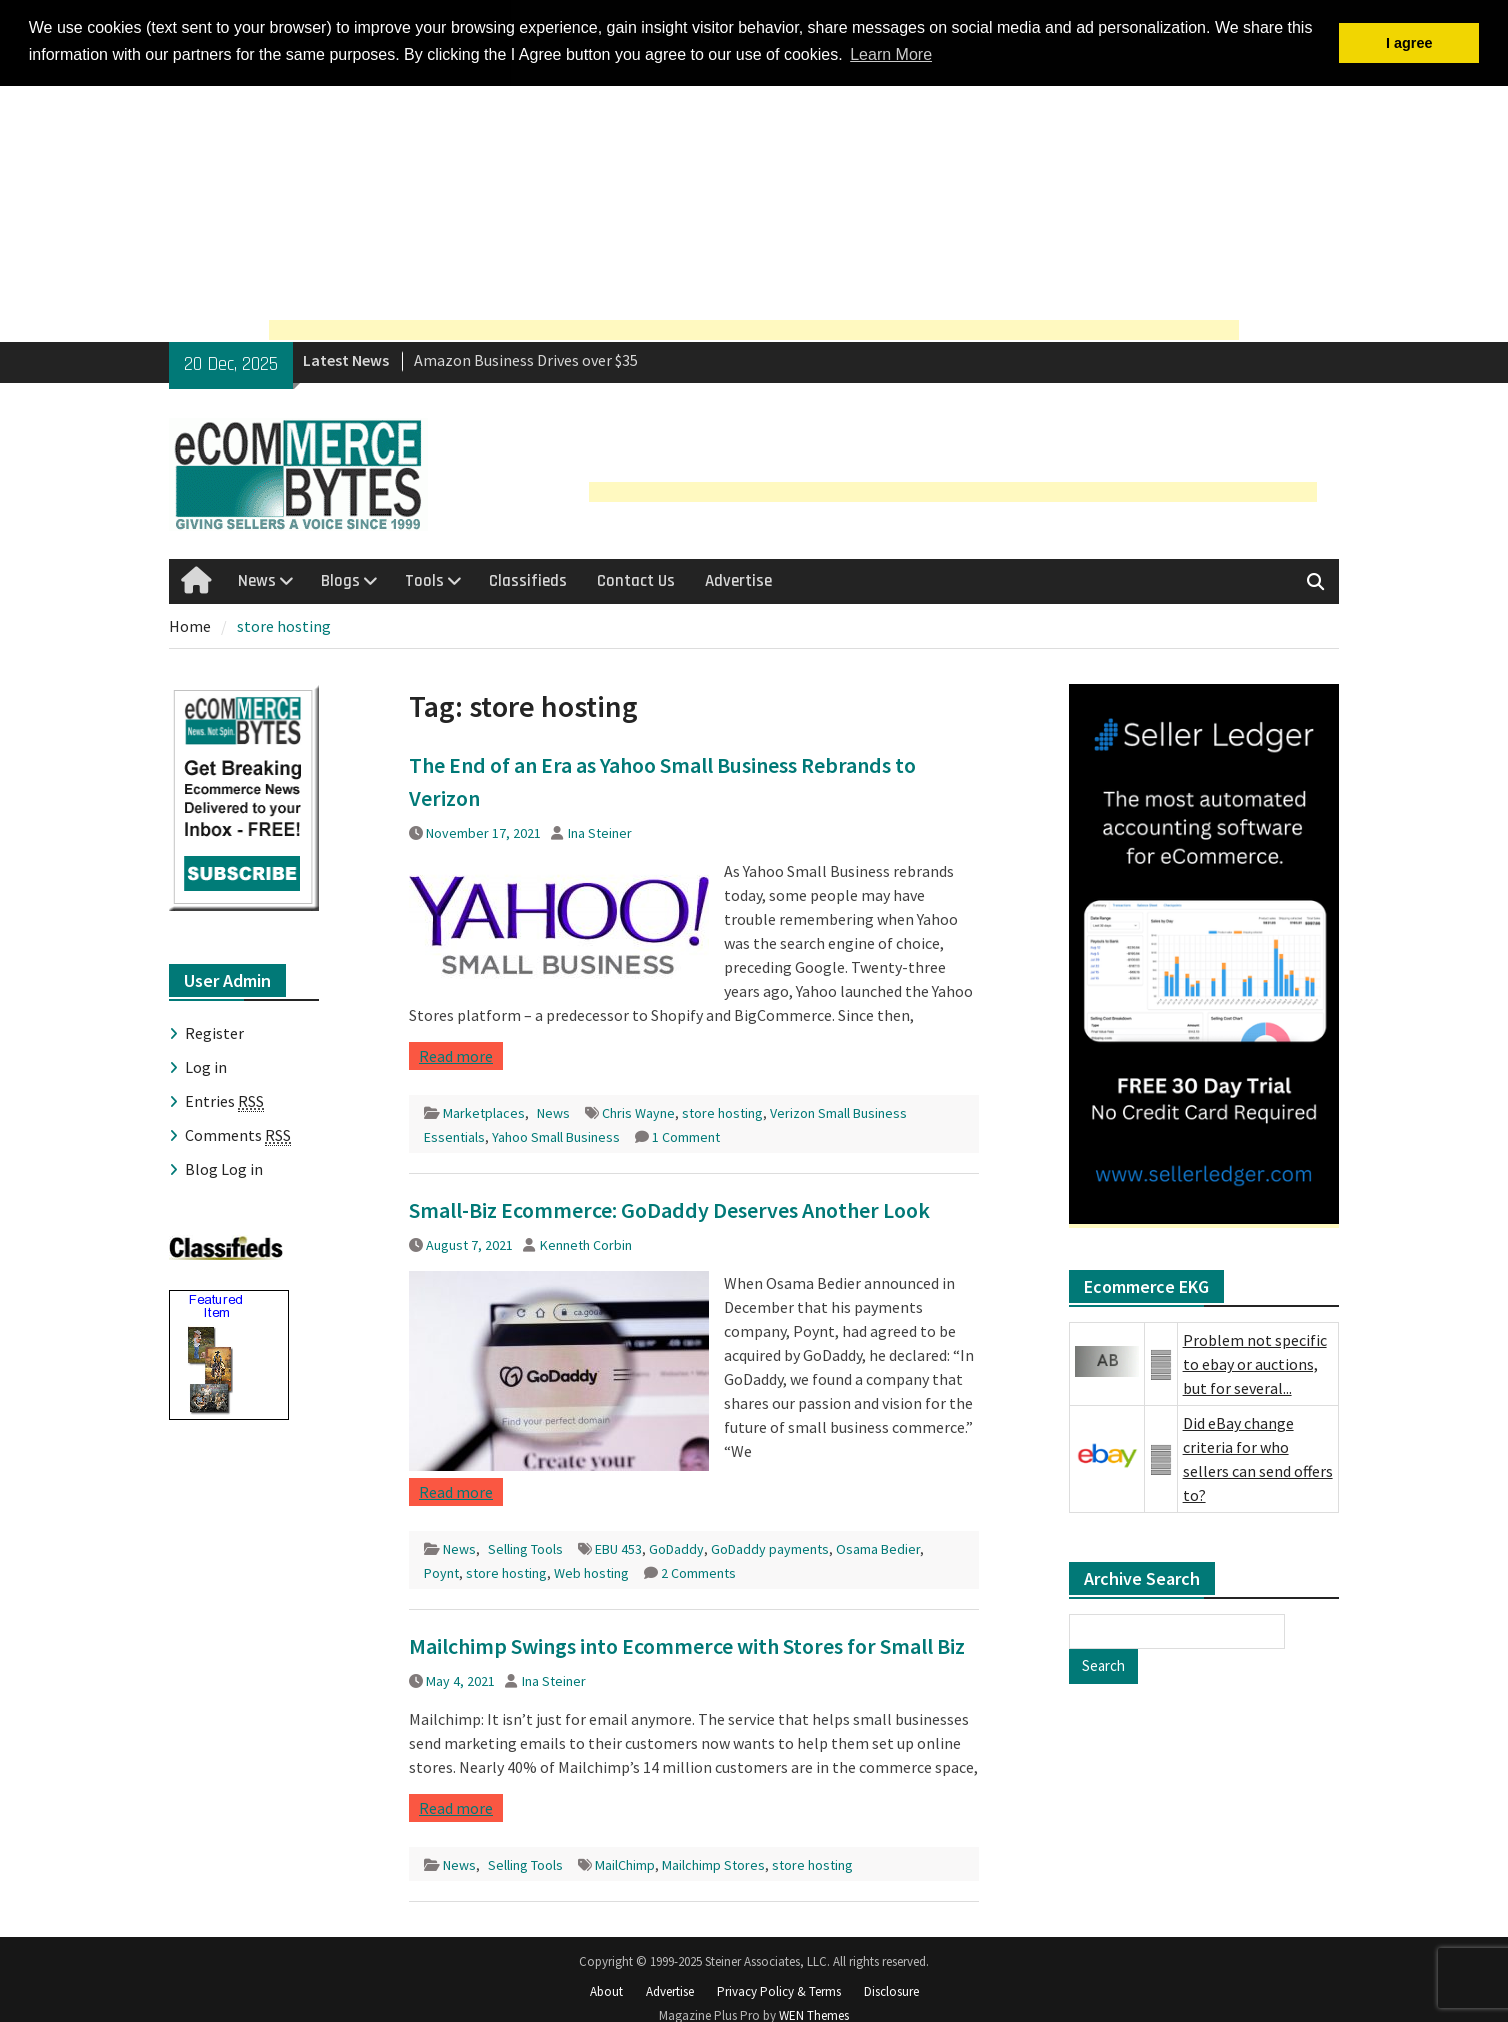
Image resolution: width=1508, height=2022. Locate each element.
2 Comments (698, 1572)
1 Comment (686, 1136)
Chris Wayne (638, 1112)
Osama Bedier (878, 1548)
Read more (456, 1055)
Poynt (441, 1572)
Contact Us (636, 579)
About (606, 1989)
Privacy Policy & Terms (779, 1989)
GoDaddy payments (770, 1548)
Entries (224, 1100)
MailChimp (625, 1864)
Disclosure (891, 1989)
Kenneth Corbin (586, 1244)
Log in (206, 1066)
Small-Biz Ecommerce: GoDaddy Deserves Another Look (669, 1209)
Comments (238, 1134)
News (257, 579)
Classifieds (528, 579)
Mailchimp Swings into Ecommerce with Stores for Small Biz (687, 1645)
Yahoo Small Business (556, 1136)
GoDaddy (676, 1548)
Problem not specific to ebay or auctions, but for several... (1255, 1363)
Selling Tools (525, 1548)
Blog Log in (224, 1168)
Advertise (738, 579)
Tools (424, 579)
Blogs (340, 579)
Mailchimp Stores (713, 1864)
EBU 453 (618, 1548)
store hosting (722, 1112)
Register (214, 1032)
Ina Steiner (600, 832)
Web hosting (591, 1572)
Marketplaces (484, 1112)
